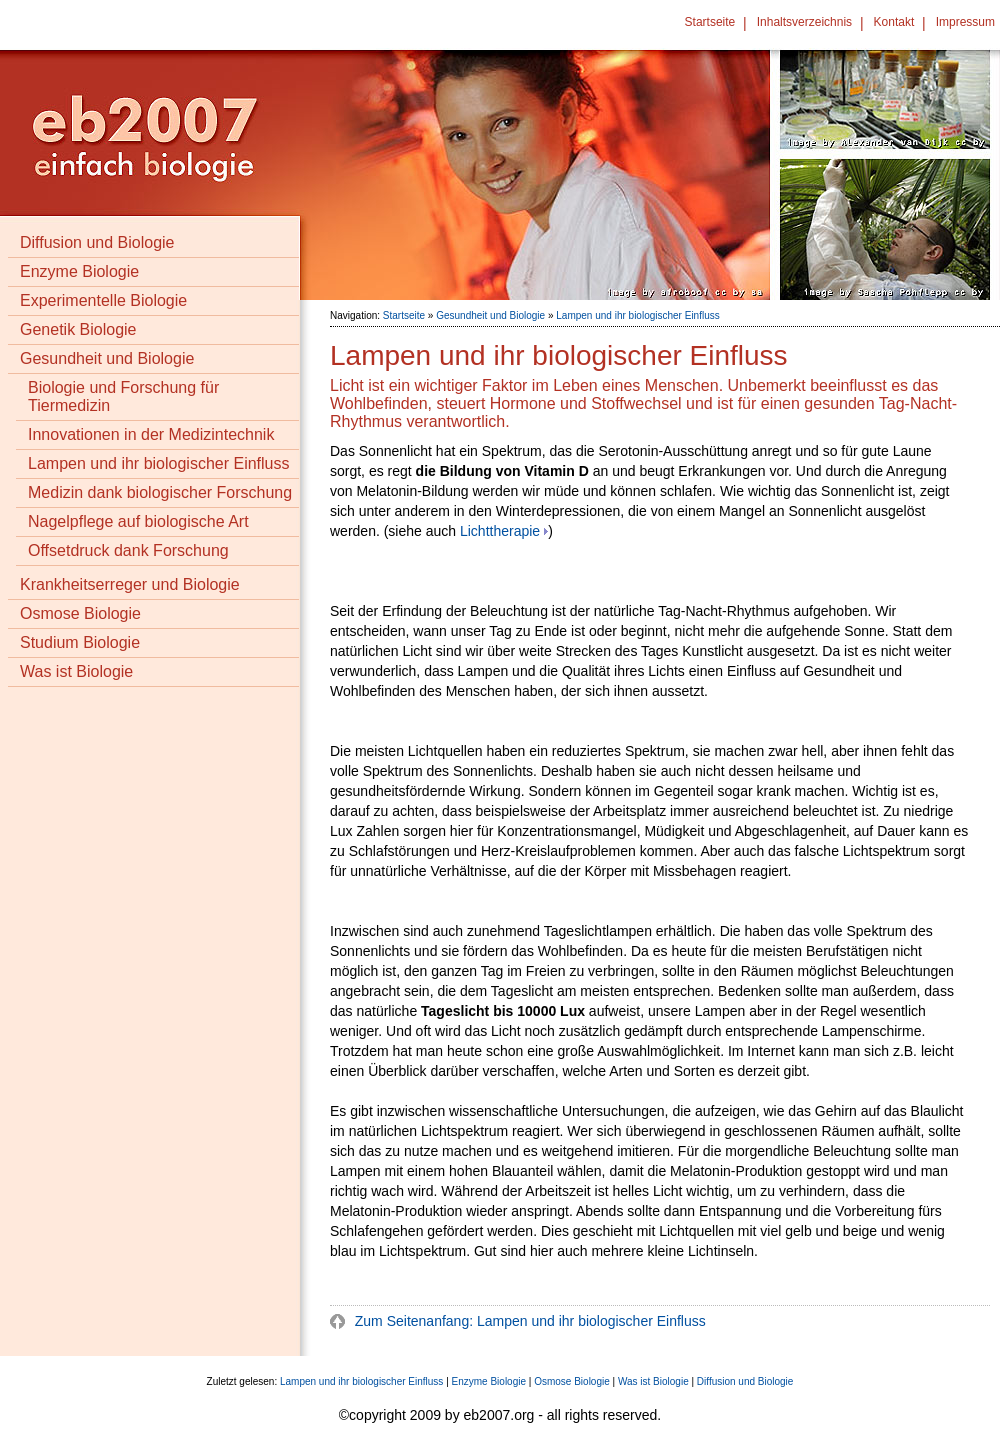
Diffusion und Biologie (97, 242)
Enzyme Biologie (79, 271)
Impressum (965, 22)
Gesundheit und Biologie (107, 358)
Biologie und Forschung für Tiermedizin (123, 396)
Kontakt (894, 22)
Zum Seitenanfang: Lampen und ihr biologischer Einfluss (528, 1321)
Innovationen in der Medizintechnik (151, 434)
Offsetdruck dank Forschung (128, 550)
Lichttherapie (500, 531)
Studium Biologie (80, 642)
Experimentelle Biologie (103, 300)
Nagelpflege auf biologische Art (138, 521)
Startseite (710, 22)
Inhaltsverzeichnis (804, 22)
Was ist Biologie (76, 671)
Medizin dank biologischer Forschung (160, 492)
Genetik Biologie (78, 329)
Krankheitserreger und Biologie (130, 584)
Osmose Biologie (80, 613)
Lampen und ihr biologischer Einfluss (158, 463)
